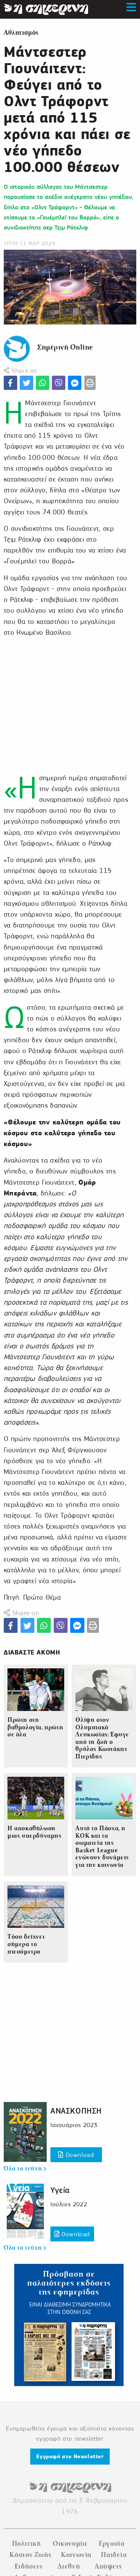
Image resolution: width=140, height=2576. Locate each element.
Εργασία (111, 2543)
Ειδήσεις (29, 2566)
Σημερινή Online (65, 347)
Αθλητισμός (21, 33)
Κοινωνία (76, 2555)
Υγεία (60, 2190)
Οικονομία (70, 2543)
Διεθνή (68, 2566)
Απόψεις (108, 2566)
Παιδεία (114, 2555)
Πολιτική (26, 2543)
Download (76, 2154)
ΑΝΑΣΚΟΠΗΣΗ (76, 2110)
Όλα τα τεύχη (25, 2168)
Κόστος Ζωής (30, 2555)
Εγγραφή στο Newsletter (69, 2456)
